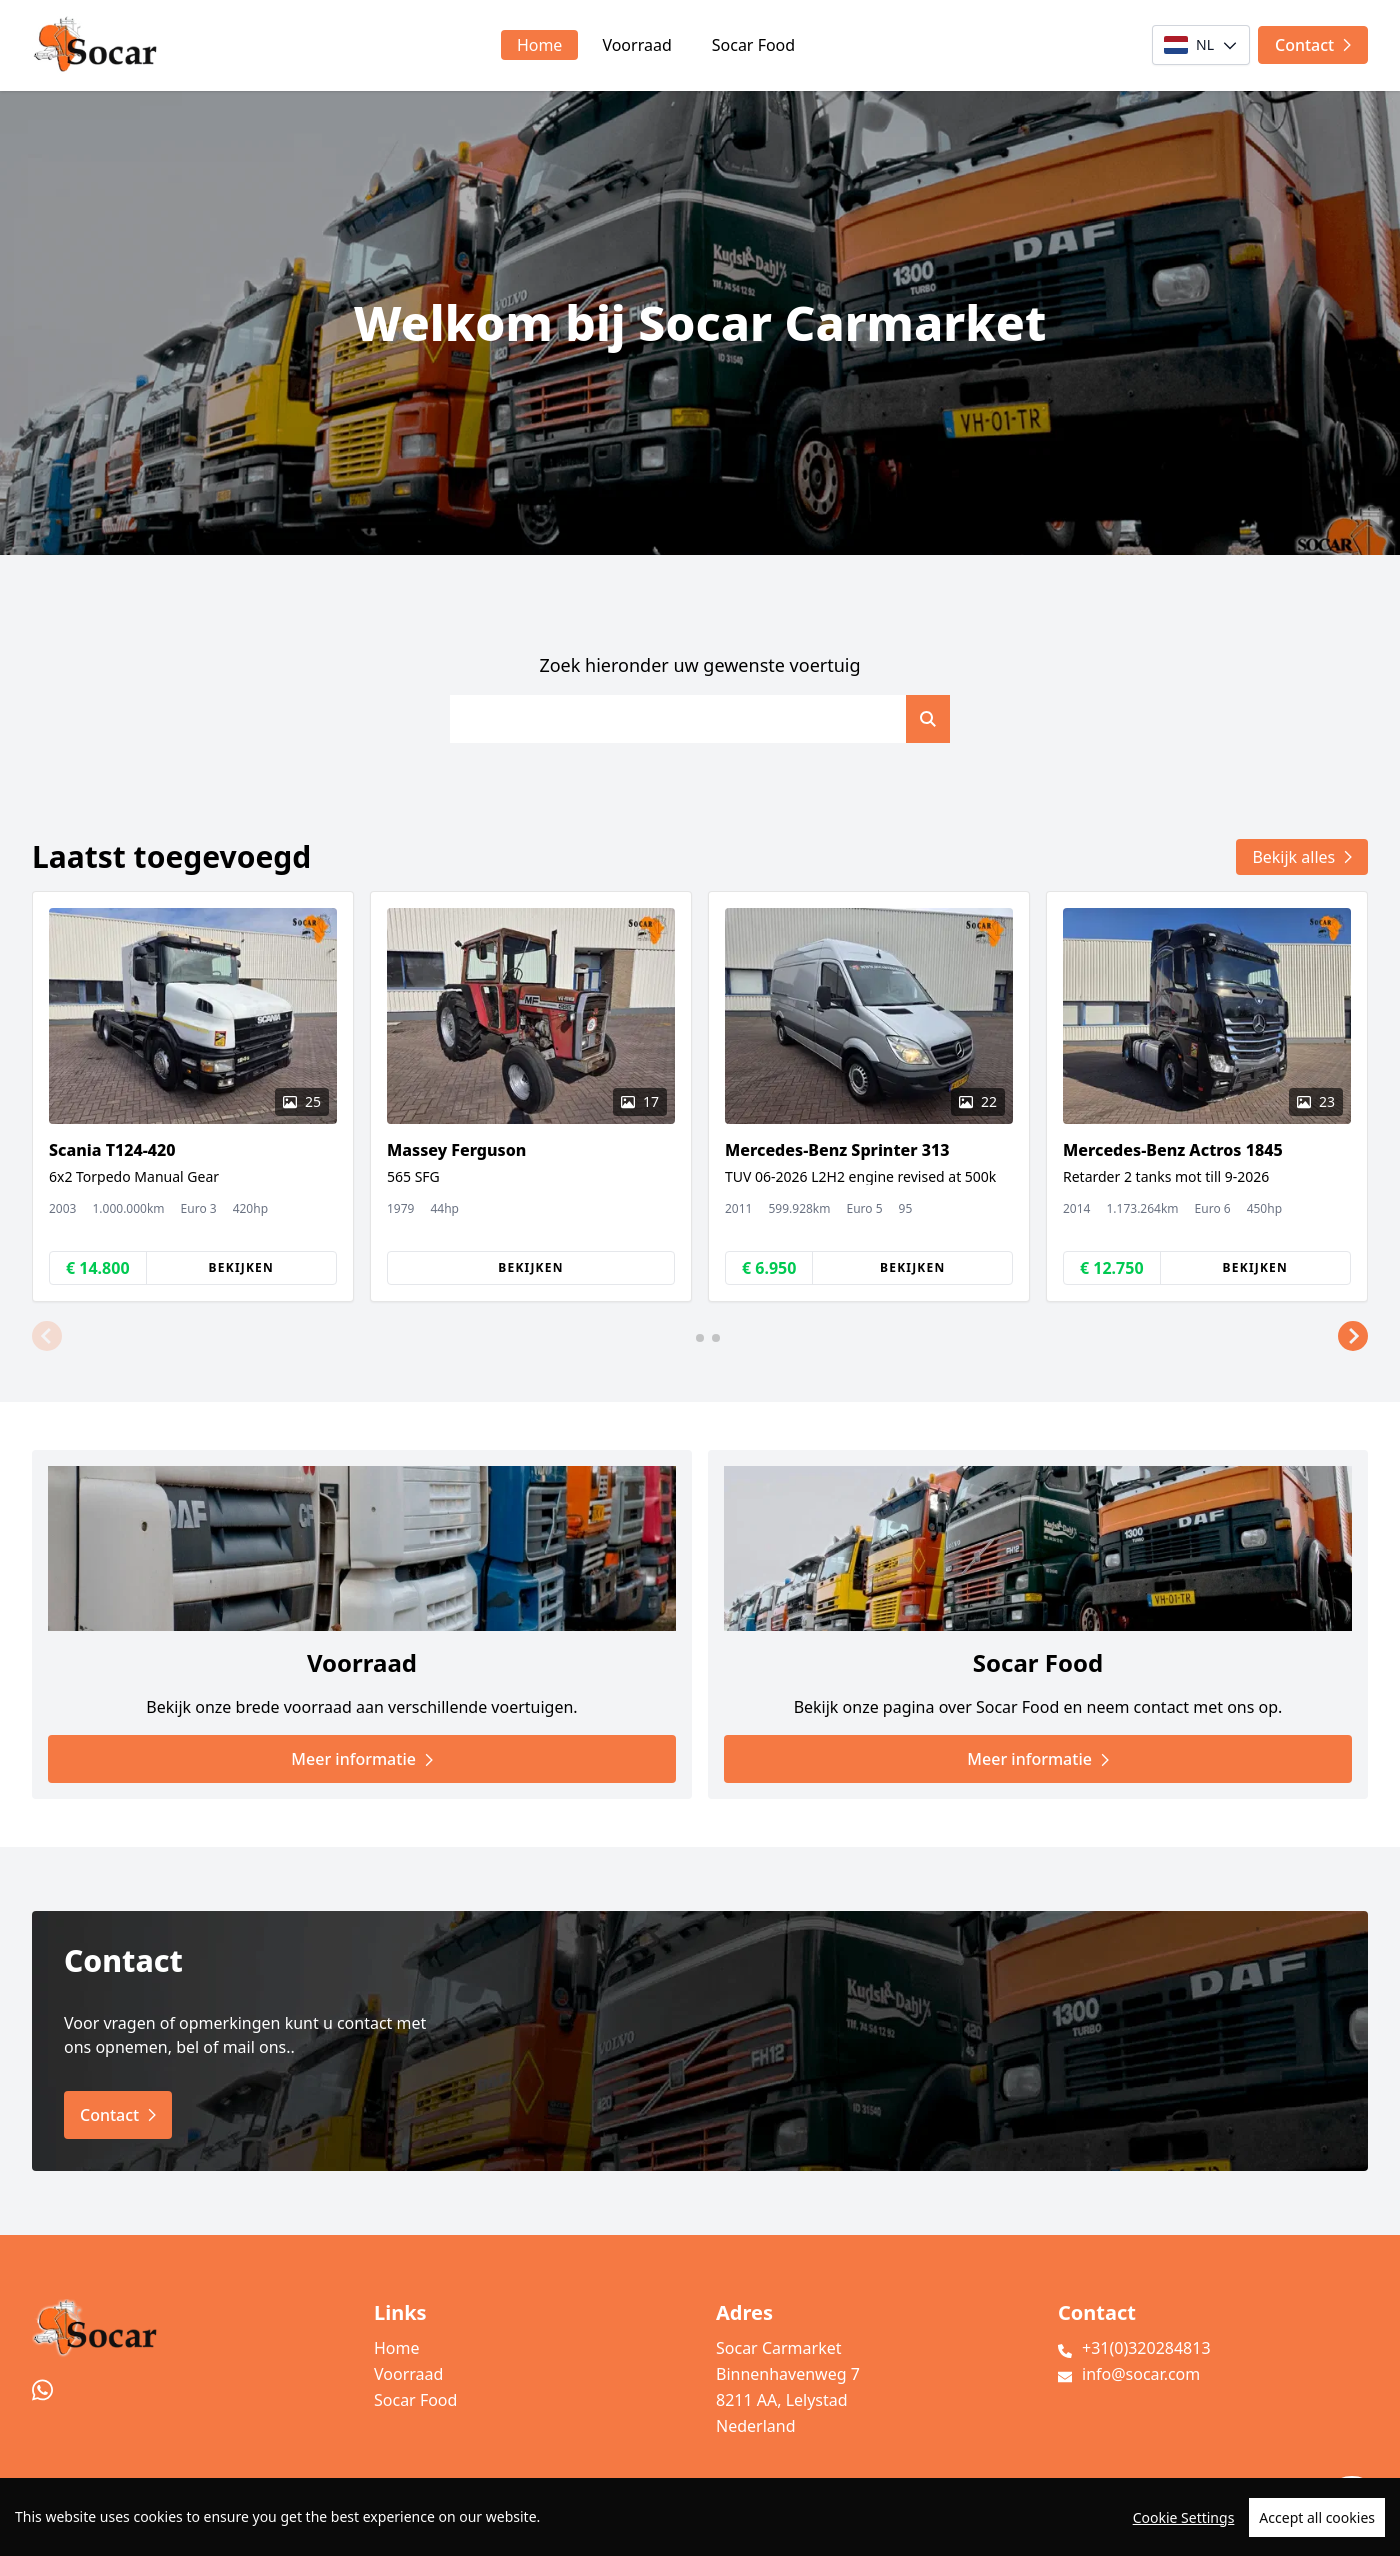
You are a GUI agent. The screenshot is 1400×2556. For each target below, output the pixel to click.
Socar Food (753, 45)
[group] (193, 1096)
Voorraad (636, 45)
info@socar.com (1141, 2374)
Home (540, 45)
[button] (47, 1336)
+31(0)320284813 (1146, 2348)
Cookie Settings (1184, 2538)
